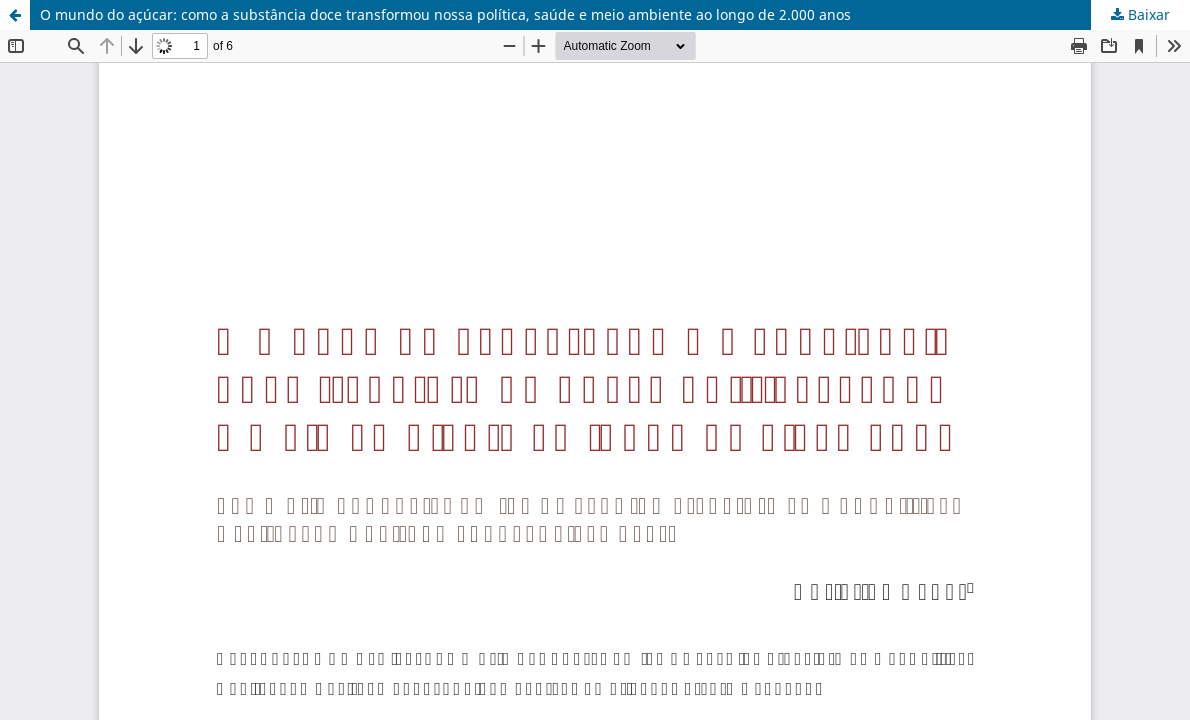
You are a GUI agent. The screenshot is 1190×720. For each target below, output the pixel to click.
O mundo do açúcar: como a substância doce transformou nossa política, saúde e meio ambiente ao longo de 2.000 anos (445, 14)
